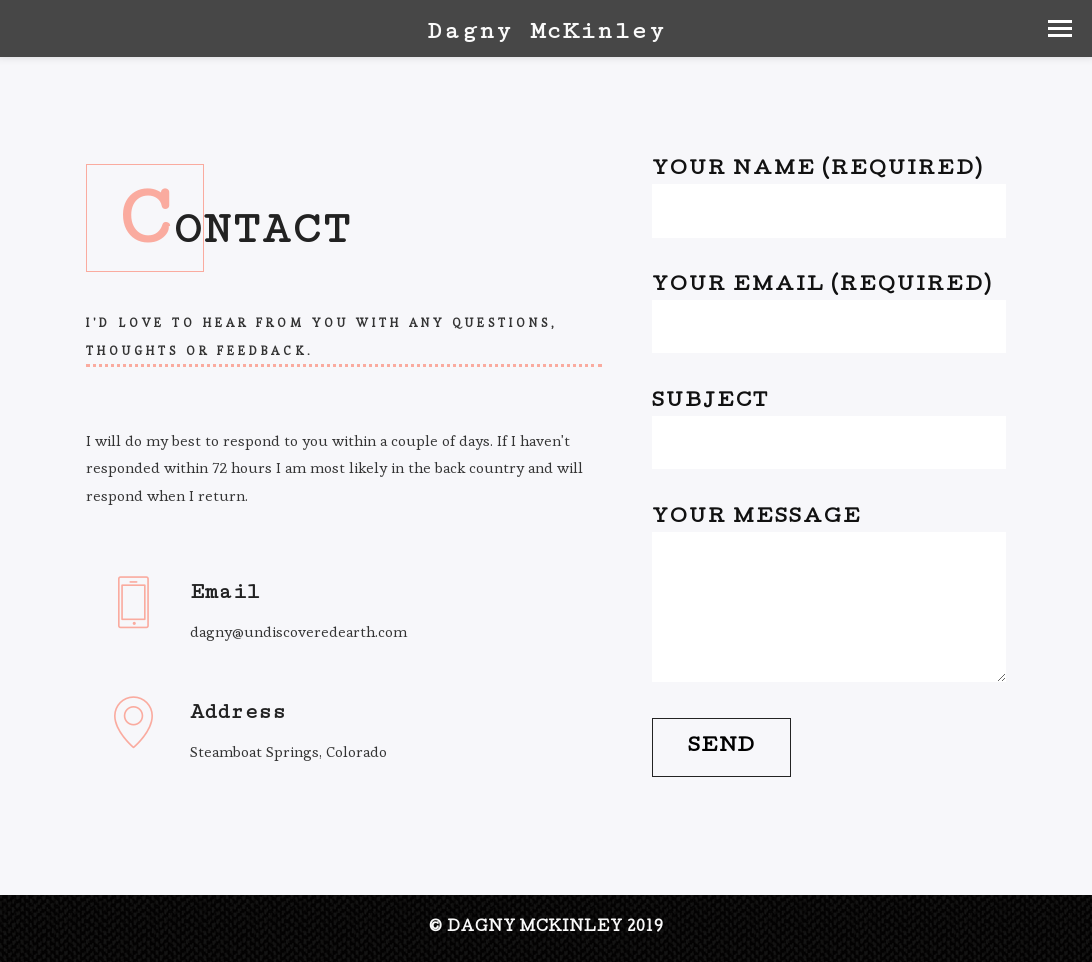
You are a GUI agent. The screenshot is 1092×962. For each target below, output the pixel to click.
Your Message (829, 595)
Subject (829, 431)
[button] (1060, 28)
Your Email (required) (829, 315)
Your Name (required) (829, 199)
